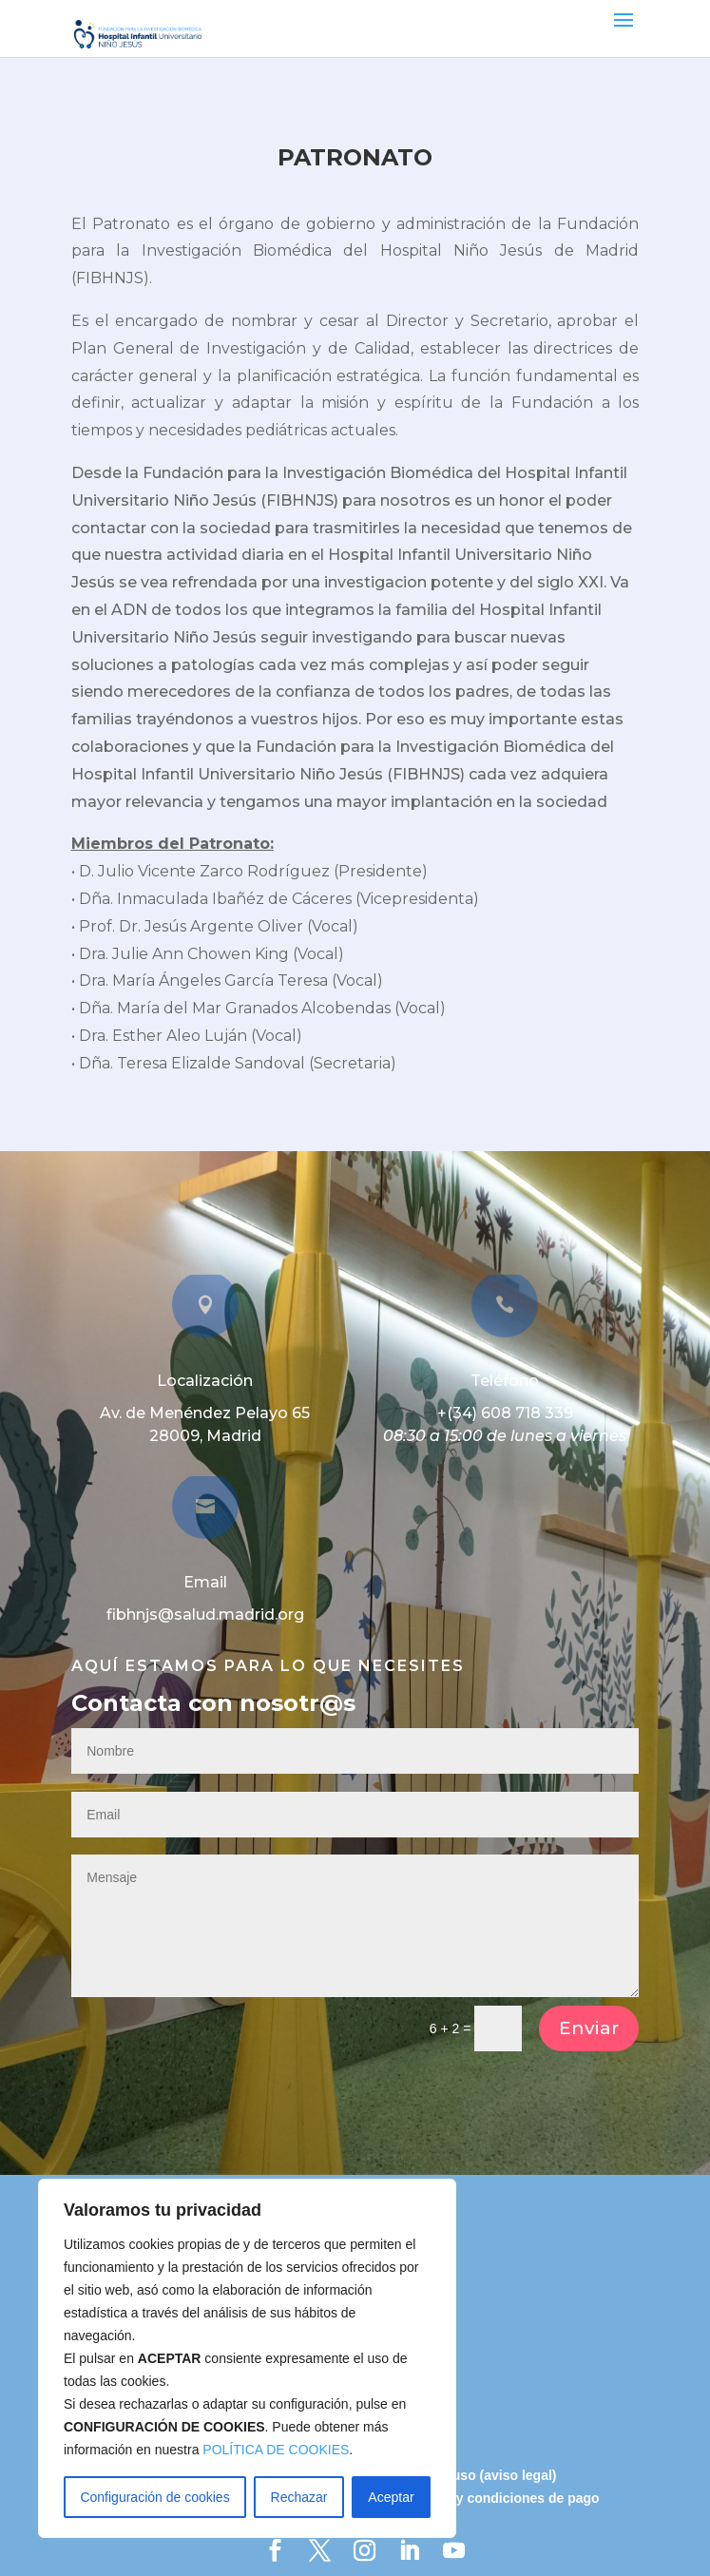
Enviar (589, 2028)
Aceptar (390, 2497)
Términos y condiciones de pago (496, 2498)
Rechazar (299, 2497)
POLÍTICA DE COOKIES (275, 2449)
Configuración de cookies (154, 2497)
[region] (247, 2358)
